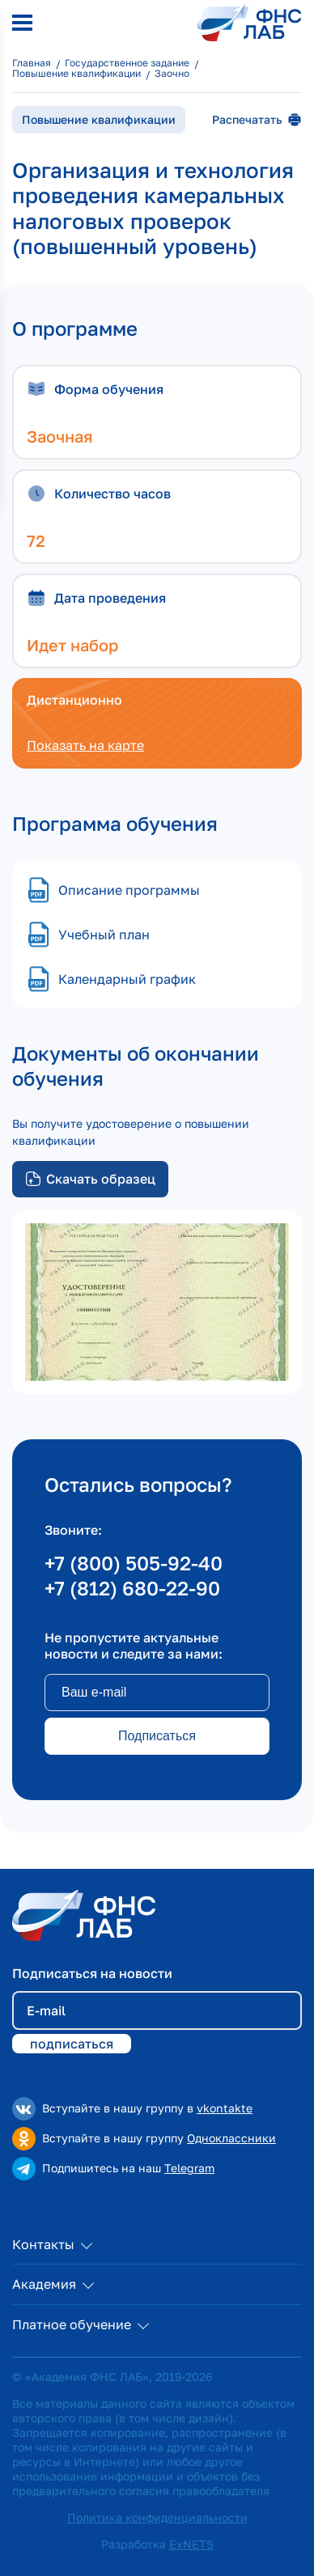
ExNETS (191, 2544)
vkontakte (224, 2108)
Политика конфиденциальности (157, 2517)
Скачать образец (90, 1179)
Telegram (189, 2168)
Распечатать (257, 119)
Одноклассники (231, 2138)
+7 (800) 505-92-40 (134, 1562)
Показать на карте (85, 745)
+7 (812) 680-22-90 (132, 1587)
